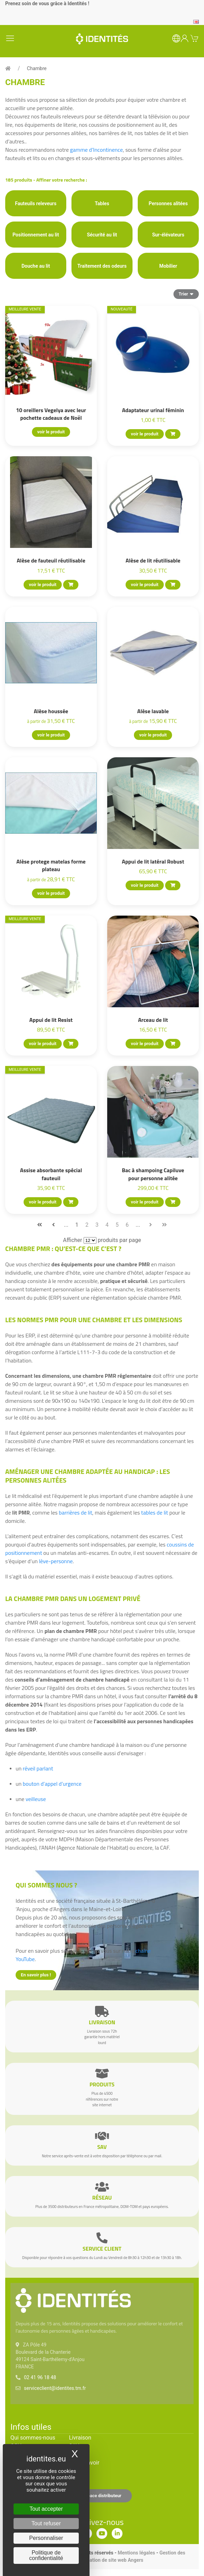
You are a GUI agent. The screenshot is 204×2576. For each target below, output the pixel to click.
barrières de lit (75, 1512)
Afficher (72, 1240)
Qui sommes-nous (32, 2437)
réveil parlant (38, 1768)
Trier (186, 294)
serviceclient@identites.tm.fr (55, 2388)
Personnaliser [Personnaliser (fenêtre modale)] (46, 2538)
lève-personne (56, 1561)
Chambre (37, 68)
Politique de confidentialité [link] (46, 2555)
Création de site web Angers (112, 2560)
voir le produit (51, 431)
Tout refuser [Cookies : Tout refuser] (46, 2523)
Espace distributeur (102, 2495)
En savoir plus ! (36, 1974)
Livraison (80, 2437)
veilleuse (36, 1799)
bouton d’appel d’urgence (52, 1783)
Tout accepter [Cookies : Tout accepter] (46, 2509)
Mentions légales (136, 2553)
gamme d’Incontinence (96, 149)
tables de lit (155, 1512)
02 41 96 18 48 (40, 2377)
